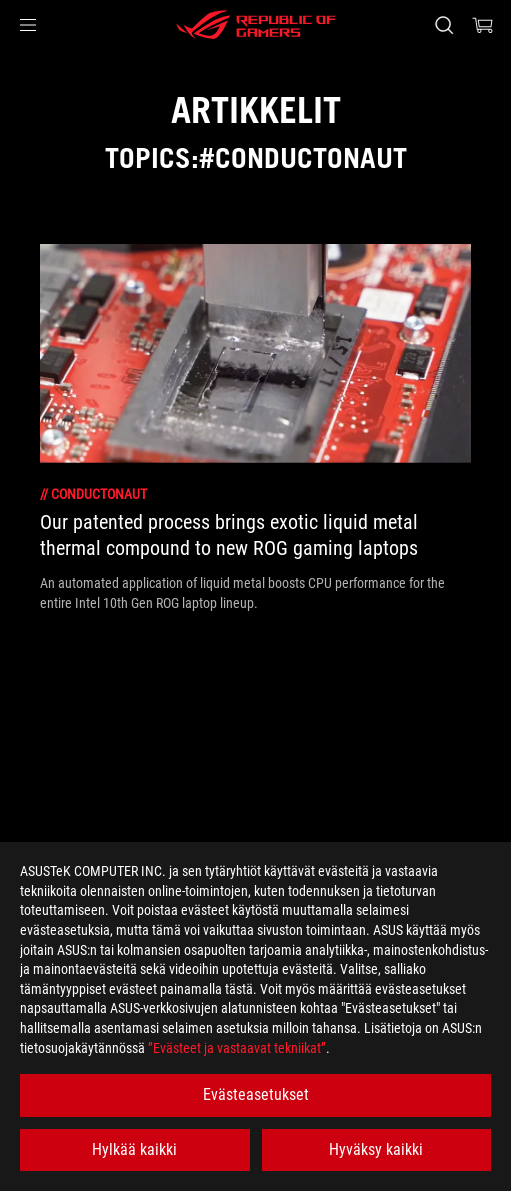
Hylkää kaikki (134, 1149)
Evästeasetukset (256, 1094)
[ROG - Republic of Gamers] (256, 25)
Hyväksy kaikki (376, 1149)
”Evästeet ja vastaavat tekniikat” (237, 1048)
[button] (28, 25)
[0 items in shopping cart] (483, 25)
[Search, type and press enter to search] (443, 25)
